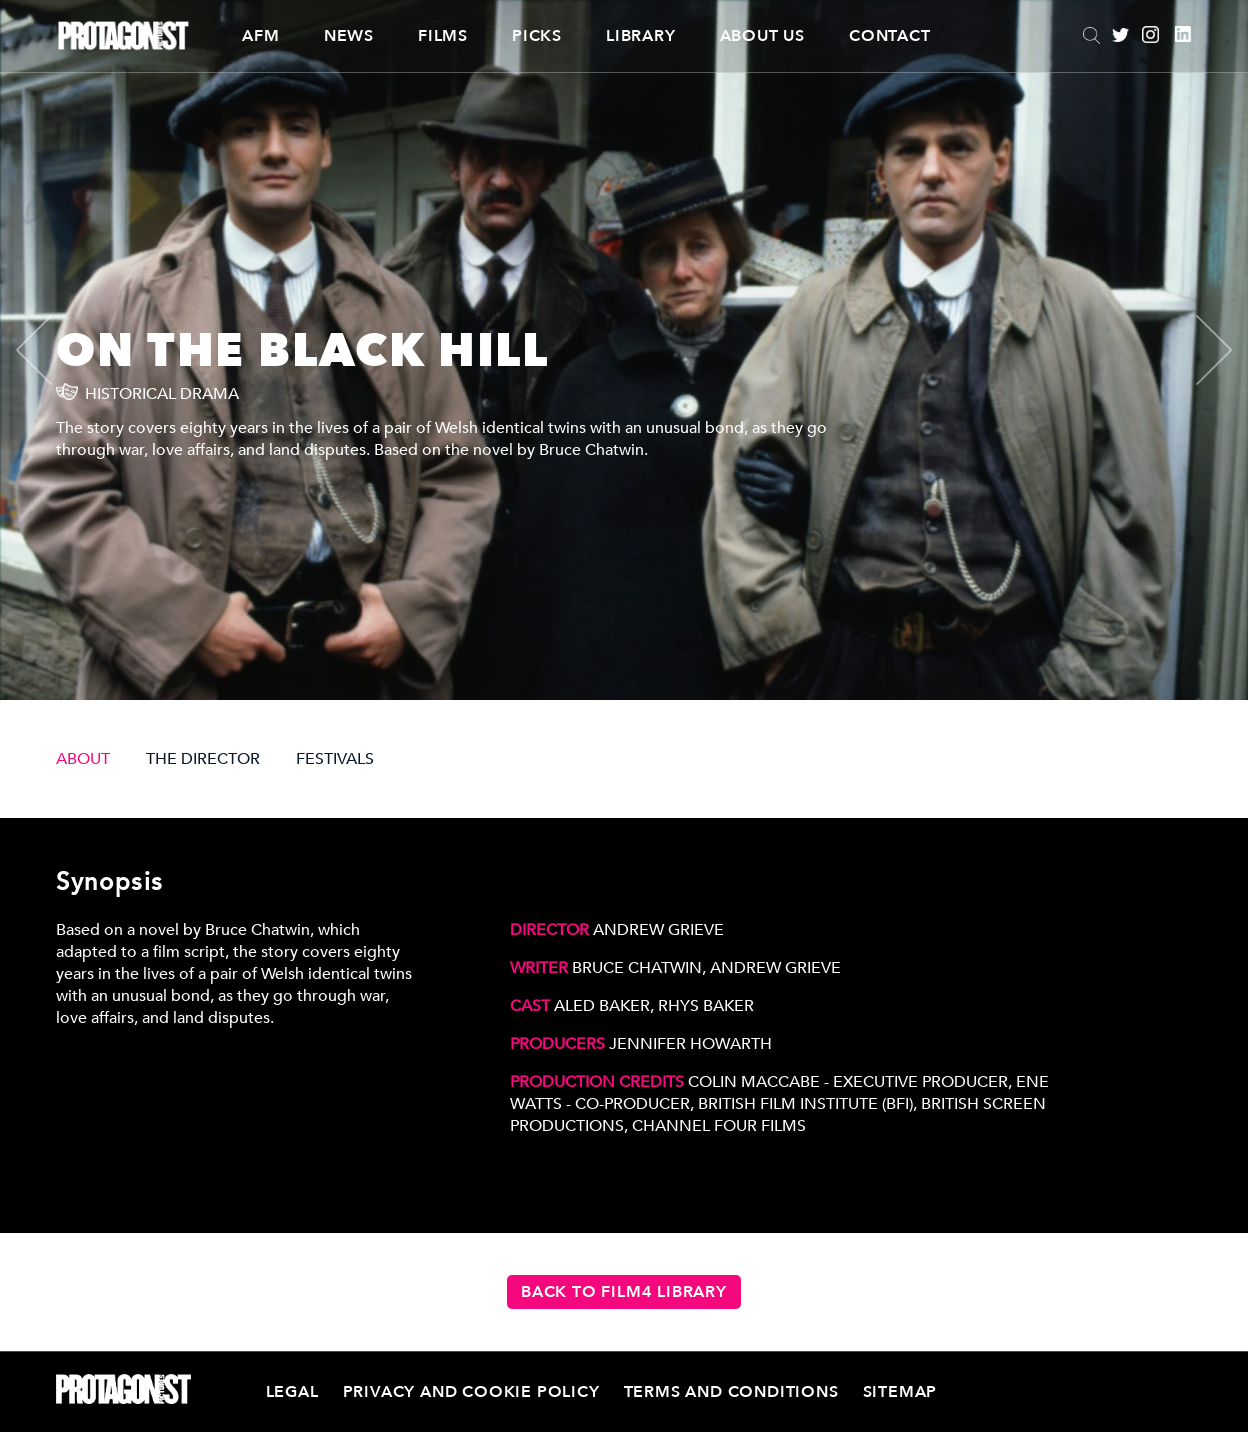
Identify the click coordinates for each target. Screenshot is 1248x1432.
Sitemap (900, 1392)
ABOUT (83, 759)
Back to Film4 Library (624, 1292)
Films (443, 36)
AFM (260, 36)
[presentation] (51, 350)
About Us (762, 36)
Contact (890, 36)
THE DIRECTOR (203, 759)
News (349, 36)
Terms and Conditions (731, 1392)
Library (641, 36)
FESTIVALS (335, 759)
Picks (537, 36)
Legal (292, 1392)
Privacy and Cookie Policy (471, 1392)
